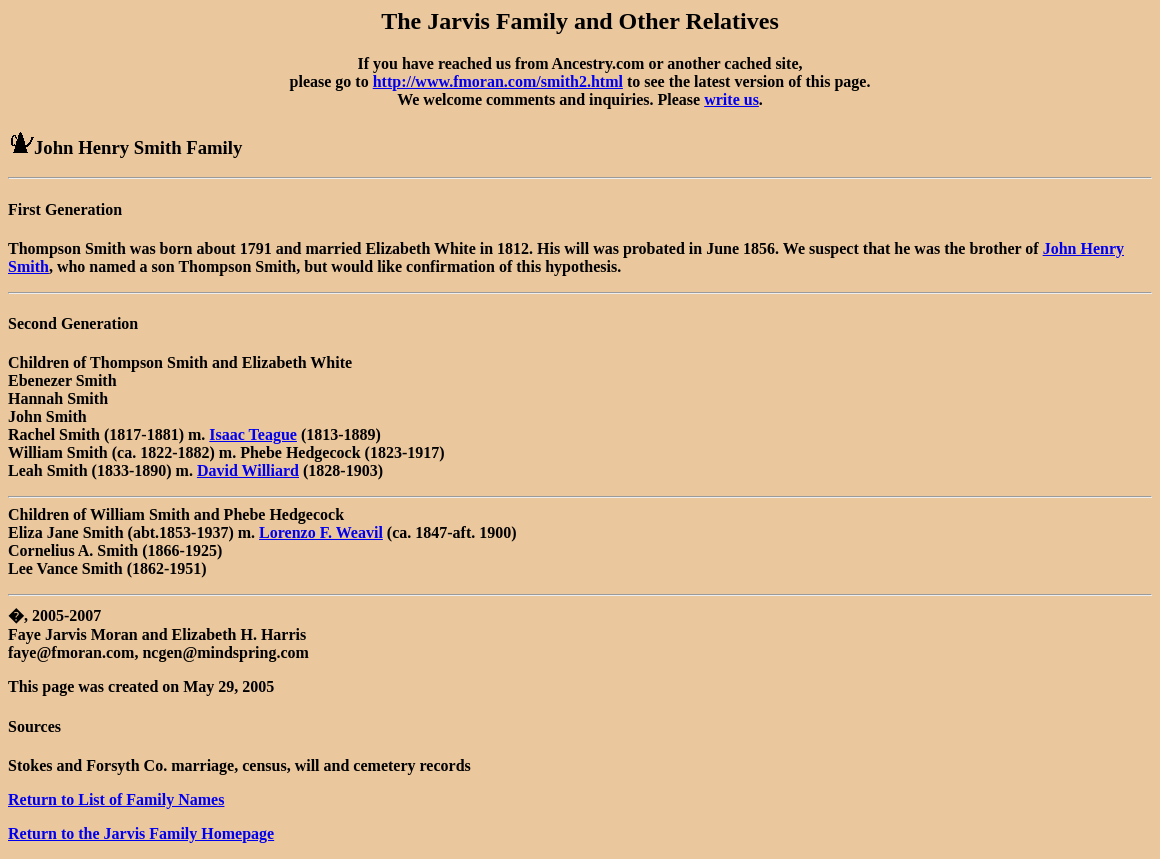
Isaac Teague (253, 434)
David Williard (248, 470)
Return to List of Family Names (116, 799)
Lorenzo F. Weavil (321, 532)
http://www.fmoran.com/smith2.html (498, 81)
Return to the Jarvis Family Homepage (141, 833)
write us (731, 99)
